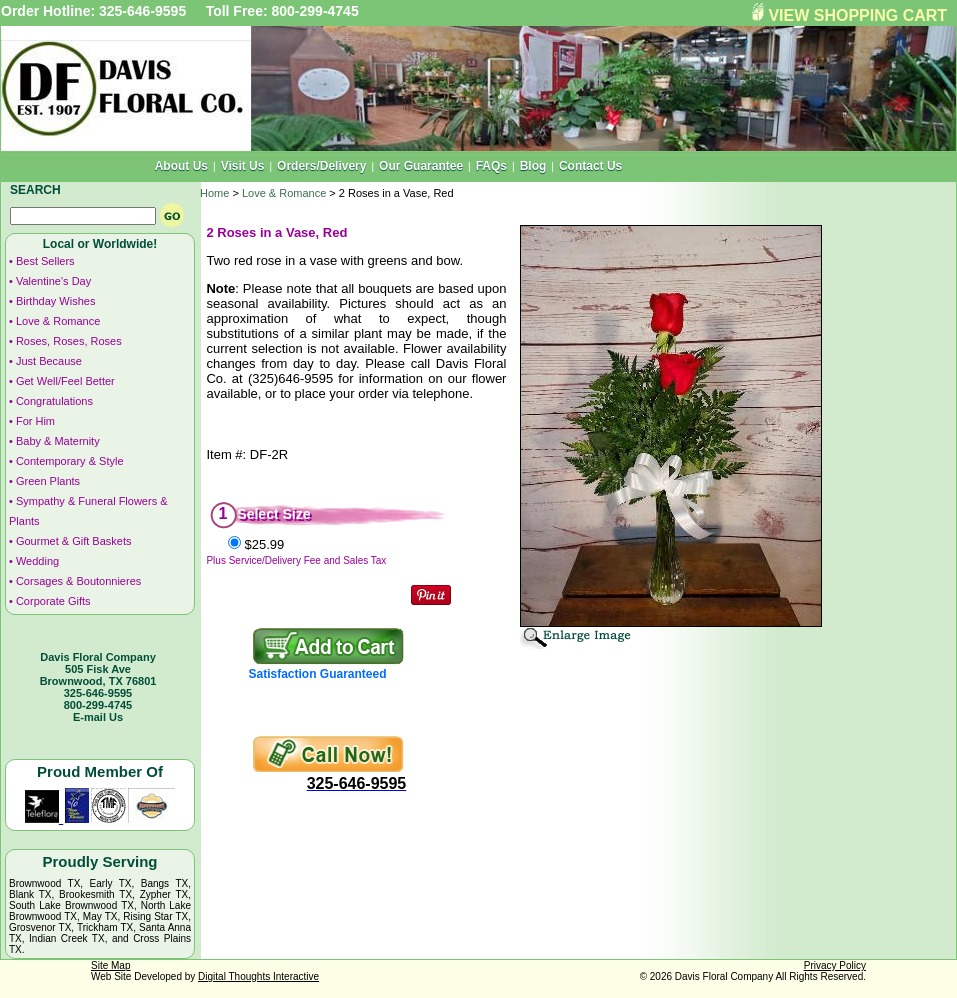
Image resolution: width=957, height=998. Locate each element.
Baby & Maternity (58, 441)
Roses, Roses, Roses (69, 341)
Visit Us (243, 166)
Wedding (37, 561)
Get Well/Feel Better (65, 381)
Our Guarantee (421, 166)
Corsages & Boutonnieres (78, 581)
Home (214, 193)
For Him (35, 421)
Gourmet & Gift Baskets (74, 541)
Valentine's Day (53, 281)
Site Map (110, 965)
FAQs (491, 166)
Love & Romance (58, 321)
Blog (533, 166)
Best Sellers (45, 261)
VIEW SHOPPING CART (857, 15)
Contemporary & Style (70, 461)
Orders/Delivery (321, 166)
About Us (181, 166)
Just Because (49, 361)
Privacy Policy (835, 965)
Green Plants (48, 481)
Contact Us (590, 166)
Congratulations (54, 401)
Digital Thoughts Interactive (258, 976)
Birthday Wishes (55, 301)
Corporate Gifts (53, 601)
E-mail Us (98, 717)
